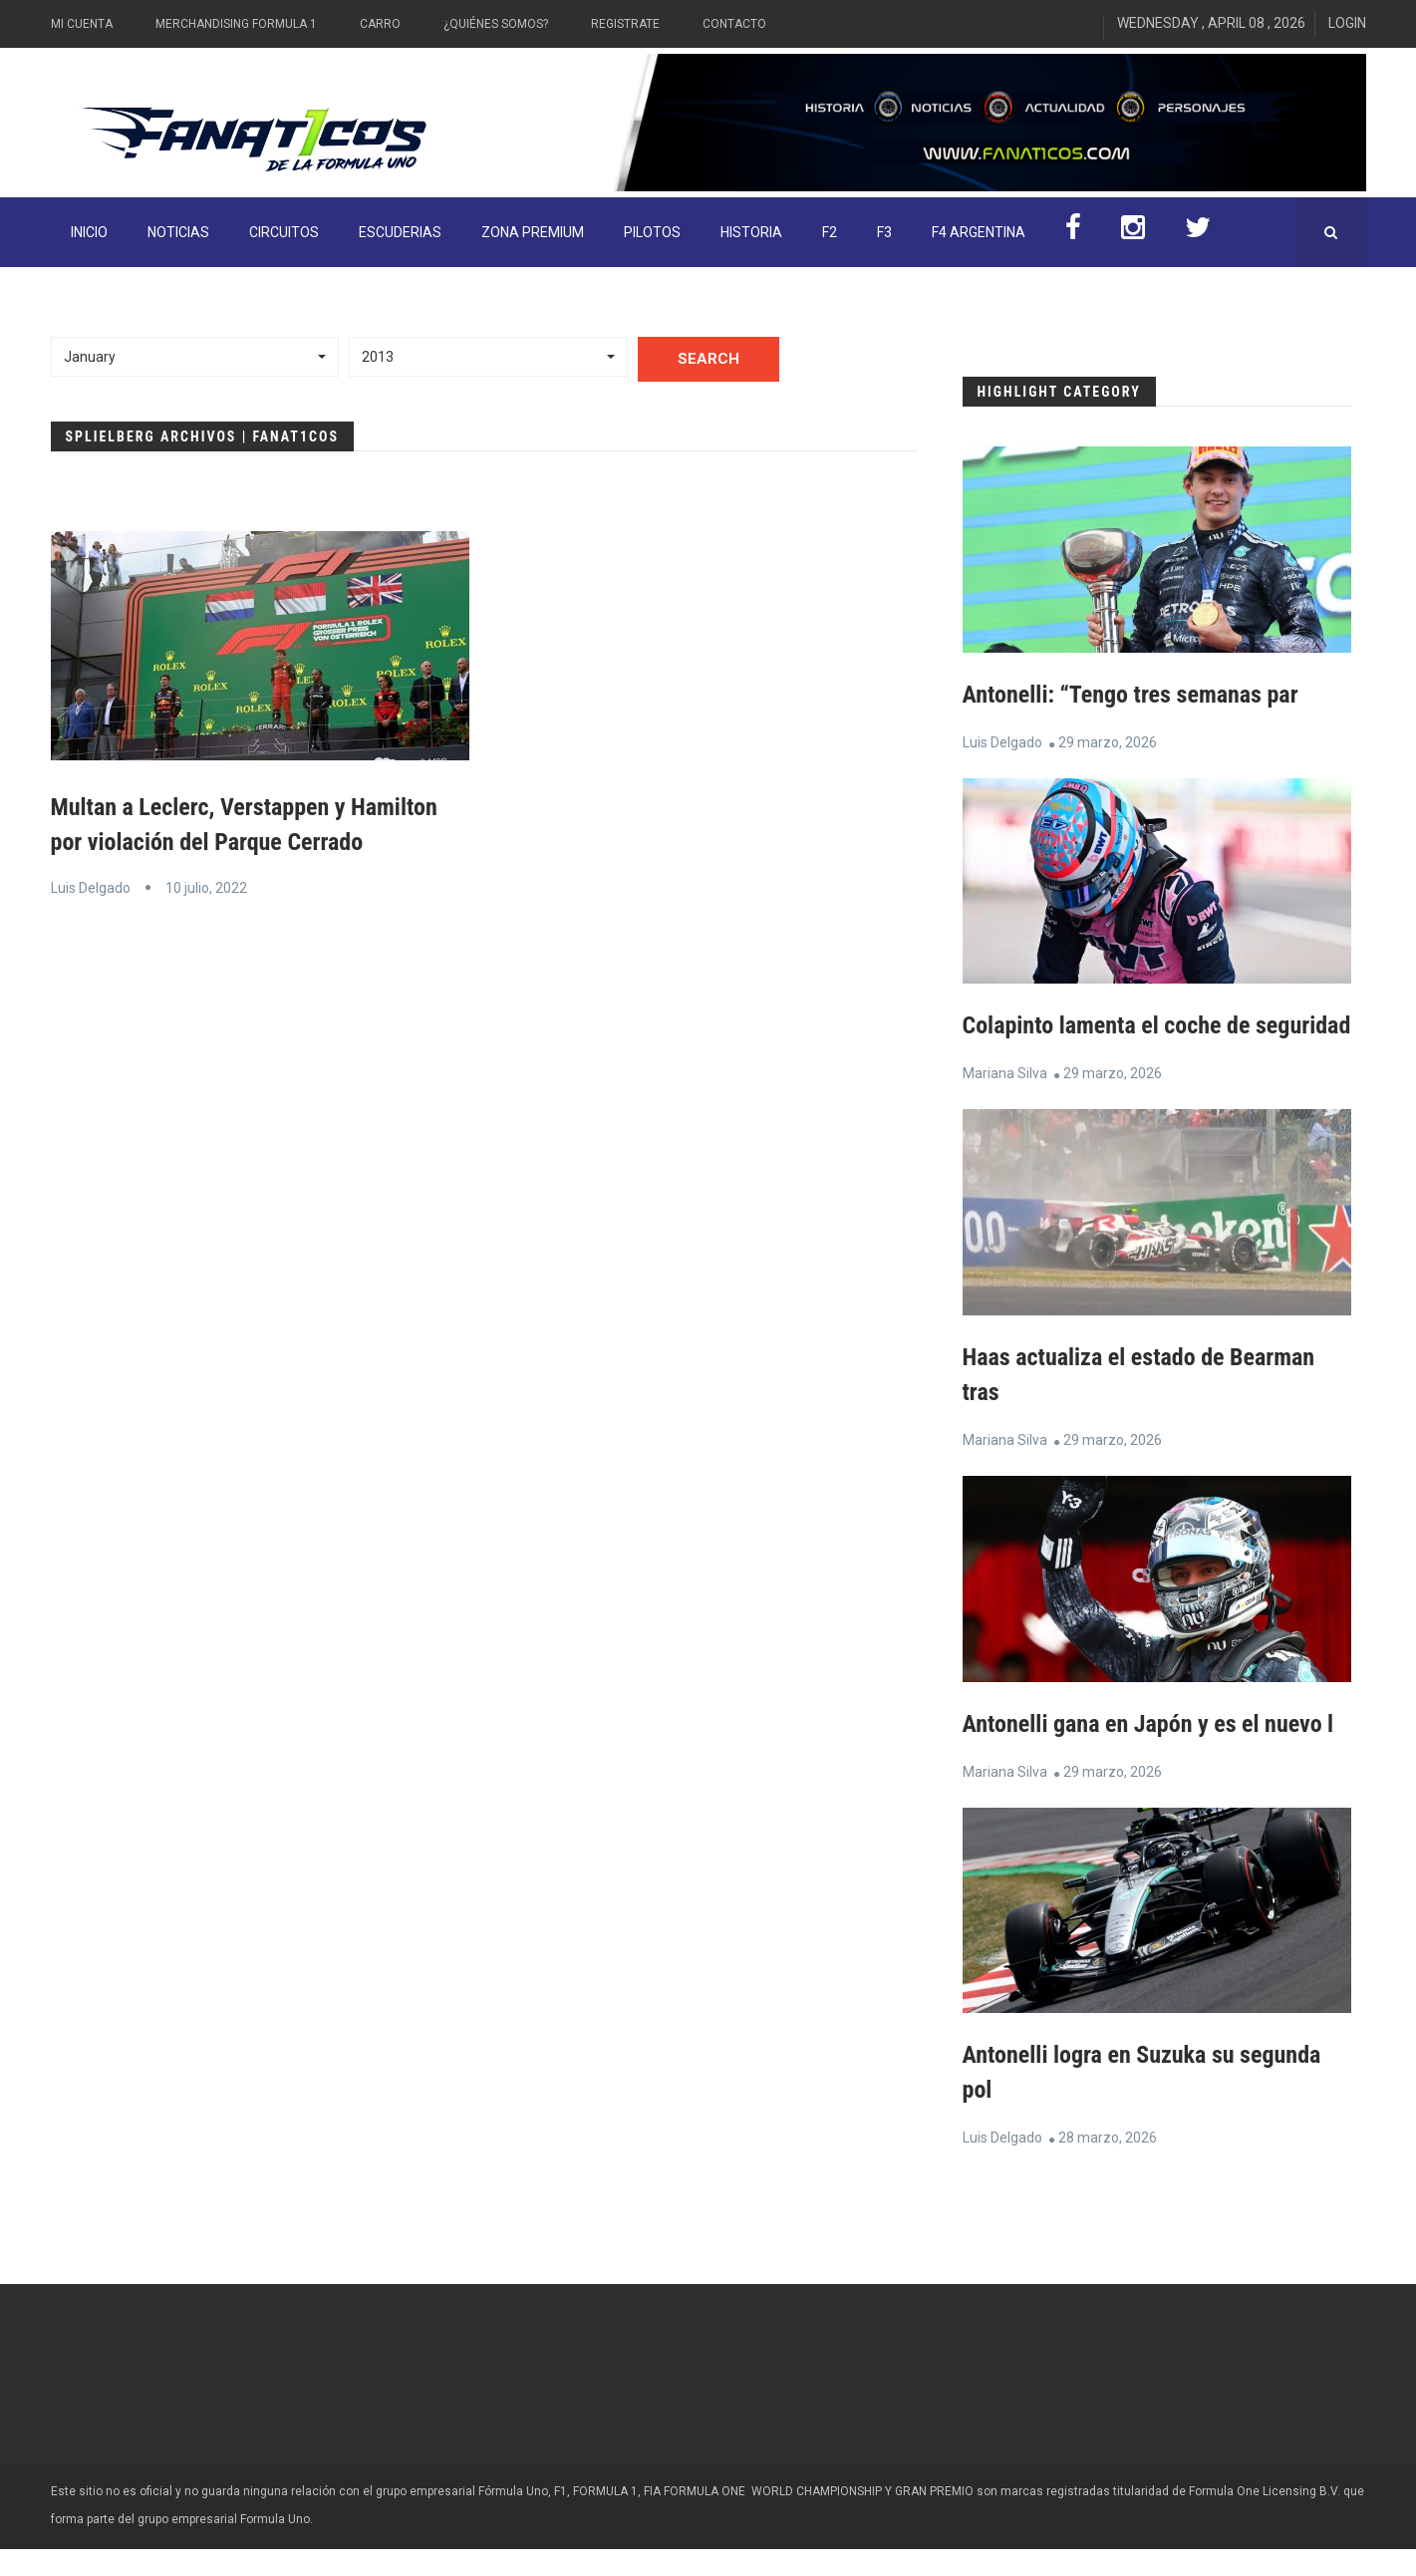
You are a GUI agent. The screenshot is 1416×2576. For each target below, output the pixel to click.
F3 (884, 232)
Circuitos (284, 232)
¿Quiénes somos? (495, 24)
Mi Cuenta (82, 24)
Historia (751, 232)
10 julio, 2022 (206, 886)
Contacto (734, 24)
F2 (829, 232)
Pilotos (652, 232)
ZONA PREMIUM (532, 232)
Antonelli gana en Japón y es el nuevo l (1148, 1754)
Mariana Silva (1005, 1105)
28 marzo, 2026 (1107, 2164)
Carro (380, 24)
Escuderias (400, 232)
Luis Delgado (91, 886)
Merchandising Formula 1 (236, 24)
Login (1347, 23)
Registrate (625, 24)
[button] (195, 357)
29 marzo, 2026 (1107, 741)
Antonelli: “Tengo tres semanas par (1130, 695)
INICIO (89, 232)
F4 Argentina (978, 232)
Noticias (178, 232)
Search (708, 359)
